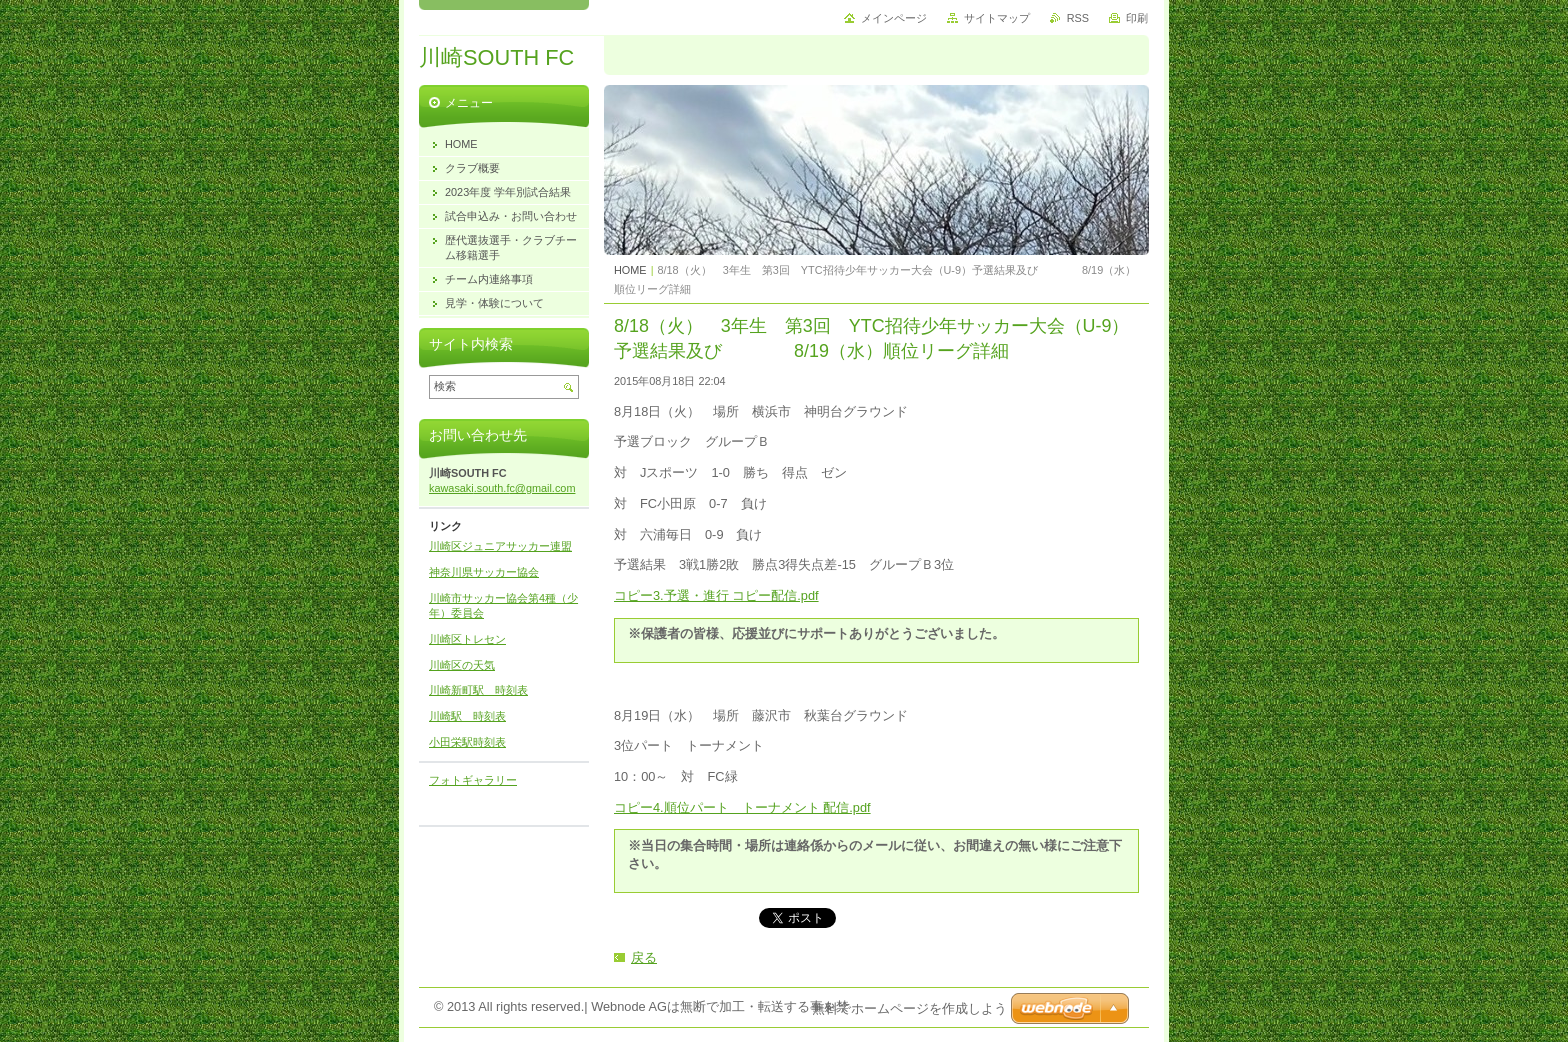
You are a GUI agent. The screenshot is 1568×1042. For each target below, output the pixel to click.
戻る (644, 957)
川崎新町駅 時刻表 (478, 690)
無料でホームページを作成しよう (909, 1008)
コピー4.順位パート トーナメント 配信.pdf (742, 807)
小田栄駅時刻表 (467, 742)
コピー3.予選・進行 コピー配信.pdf (716, 595)
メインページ (894, 18)
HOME (630, 270)
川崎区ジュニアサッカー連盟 (500, 546)
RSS (1078, 18)
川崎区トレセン (467, 639)
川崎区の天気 (462, 665)
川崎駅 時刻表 (467, 716)
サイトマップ (997, 18)
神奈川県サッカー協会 (484, 572)
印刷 (1137, 18)
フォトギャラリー (473, 780)
